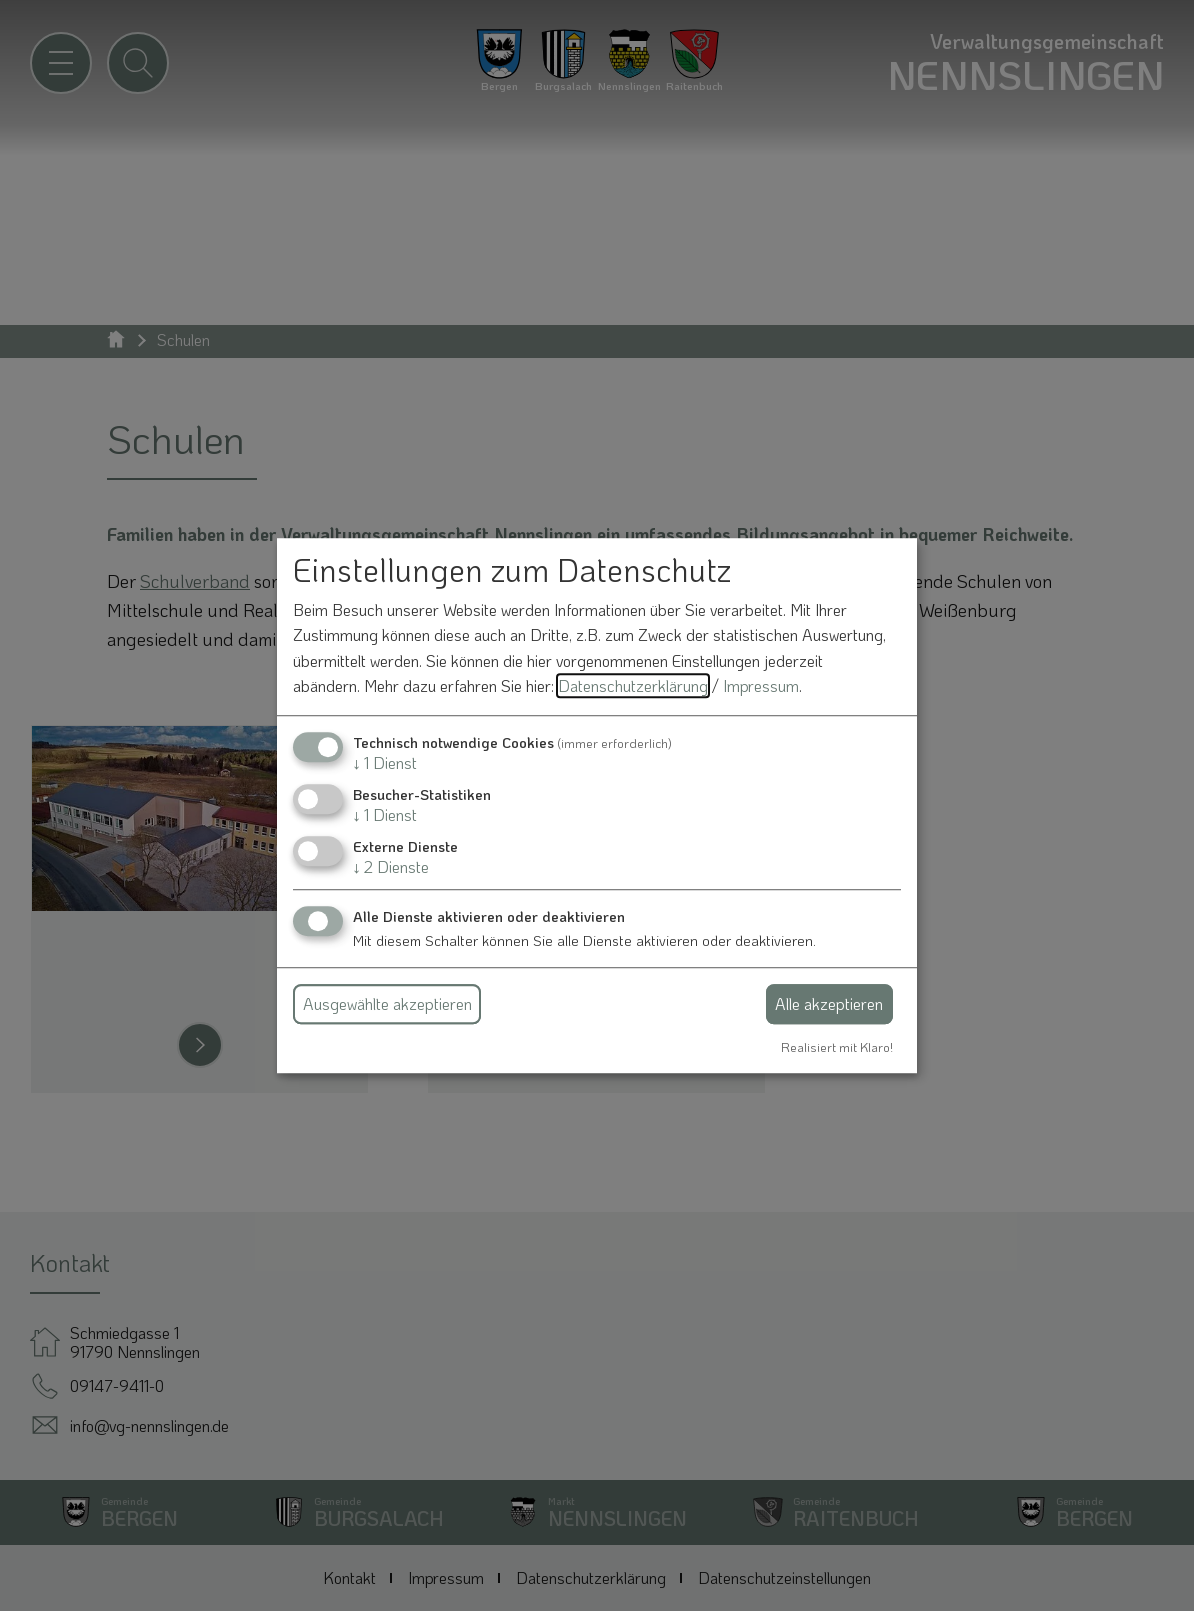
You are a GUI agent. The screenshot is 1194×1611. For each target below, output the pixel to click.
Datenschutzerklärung (633, 686)
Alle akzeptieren (829, 1003)
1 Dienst (385, 762)
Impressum (761, 686)
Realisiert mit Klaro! (837, 1047)
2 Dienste (391, 867)
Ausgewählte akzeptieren (387, 1003)
